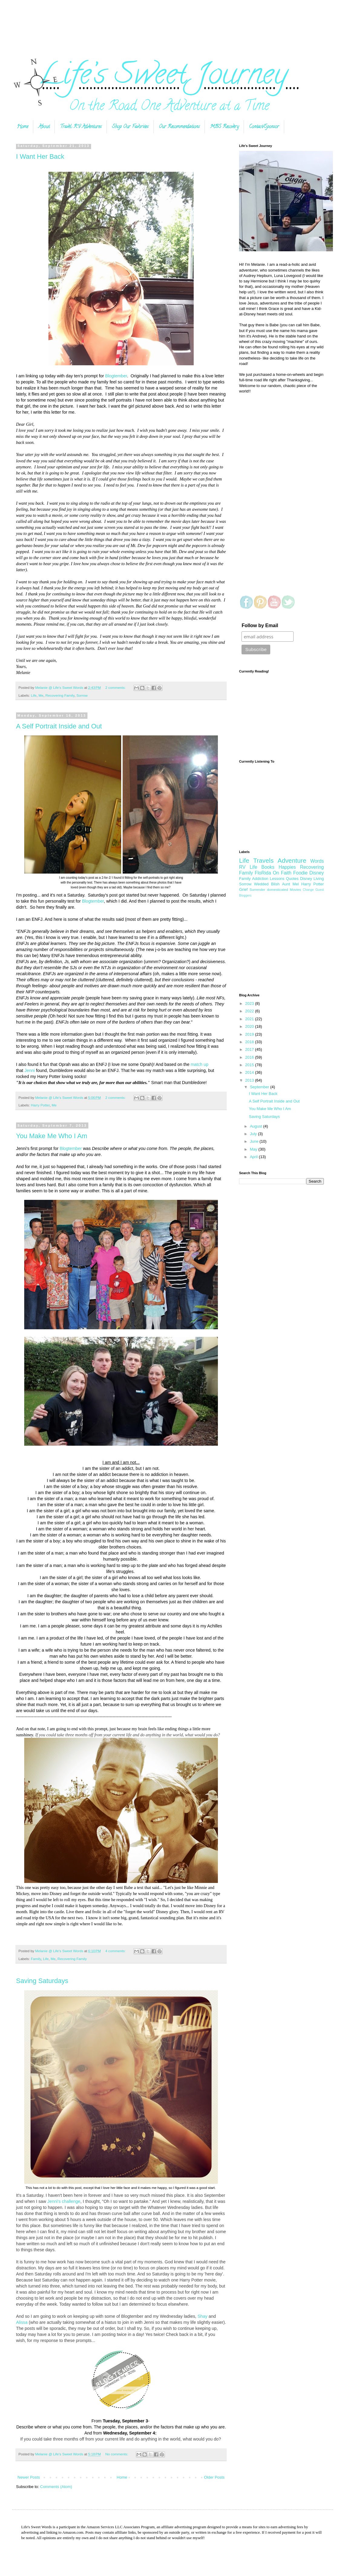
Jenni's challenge (63, 2201)
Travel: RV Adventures (81, 127)
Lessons (277, 878)
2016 (250, 1057)
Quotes (292, 878)
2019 (250, 1034)
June (255, 1141)
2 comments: (115, 687)
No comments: (117, 2454)
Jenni (30, 1070)
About (44, 127)
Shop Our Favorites (130, 127)
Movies (295, 889)
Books (267, 867)
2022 (250, 1011)
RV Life (248, 867)
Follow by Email (260, 625)
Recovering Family (59, 695)
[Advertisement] (172, 22)
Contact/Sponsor (264, 127)
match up (200, 1064)
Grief (243, 889)
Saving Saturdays (42, 1981)
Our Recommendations (179, 127)
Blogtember (116, 375)
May (254, 1149)
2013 (250, 1080)
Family (36, 1959)
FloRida (263, 872)
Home (22, 127)
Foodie (300, 872)
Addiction (260, 878)
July (254, 1134)
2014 (250, 1072)
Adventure (292, 860)
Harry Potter (40, 1105)
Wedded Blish (266, 884)
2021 (250, 1019)
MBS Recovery (224, 127)
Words (317, 861)
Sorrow (81, 695)
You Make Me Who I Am (51, 1136)
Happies (287, 867)
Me (40, 695)
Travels (263, 860)
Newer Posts (29, 2477)
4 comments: (115, 1951)
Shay (203, 2316)
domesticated (277, 889)
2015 (250, 1065)
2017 (250, 1049)
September (260, 1087)
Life (34, 695)
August (256, 1126)
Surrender (257, 889)
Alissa (22, 2322)
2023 (250, 1003)
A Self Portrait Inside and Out (59, 726)
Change (308, 889)
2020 (250, 1026)
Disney (316, 872)
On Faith (282, 872)
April (254, 1156)
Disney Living (312, 878)
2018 (250, 1042)
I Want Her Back (40, 156)
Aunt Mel (290, 884)
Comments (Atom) (56, 2486)
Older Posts (214, 2477)
